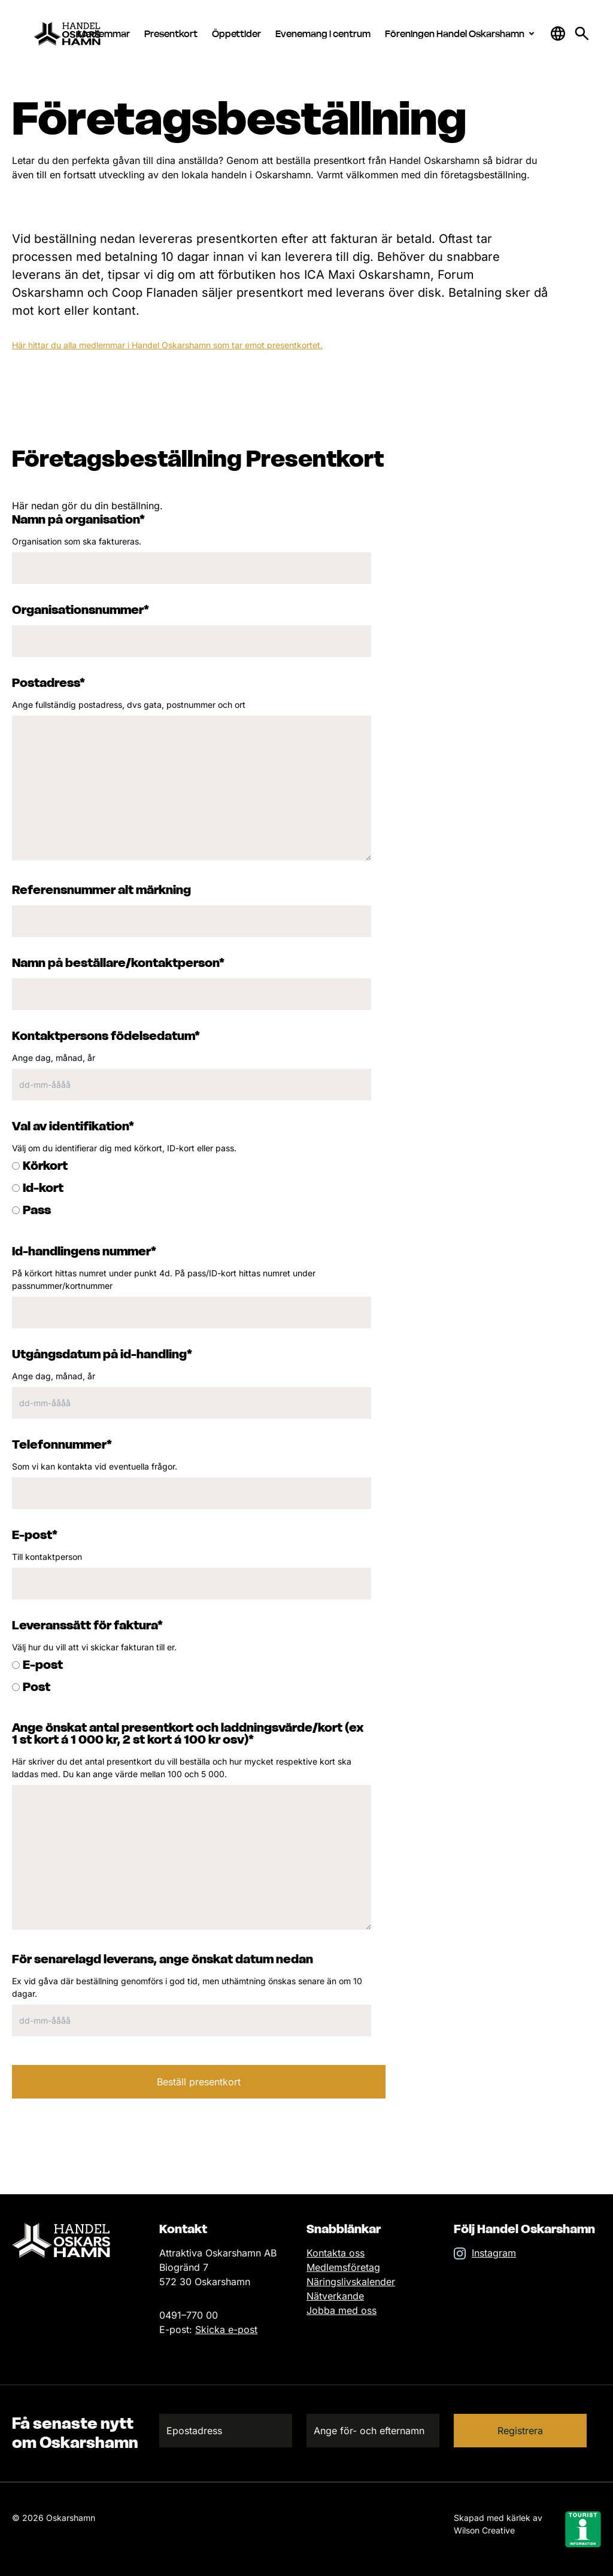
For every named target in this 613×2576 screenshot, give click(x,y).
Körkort (45, 1166)
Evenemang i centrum (323, 33)
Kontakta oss (335, 2253)
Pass (37, 1210)
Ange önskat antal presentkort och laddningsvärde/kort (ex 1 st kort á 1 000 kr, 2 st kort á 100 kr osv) (188, 1733)
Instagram (494, 2253)
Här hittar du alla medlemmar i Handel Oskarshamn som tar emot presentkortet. (167, 345)
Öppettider (236, 33)
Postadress (48, 683)
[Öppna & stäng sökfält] (558, 33)
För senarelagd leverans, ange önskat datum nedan (162, 1959)
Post (36, 1687)
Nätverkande (335, 2296)
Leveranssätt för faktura (87, 1625)
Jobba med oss (341, 2310)
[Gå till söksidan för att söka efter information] (581, 33)
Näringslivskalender (350, 2282)
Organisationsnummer (80, 610)
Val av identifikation (73, 1126)
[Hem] (77, 33)
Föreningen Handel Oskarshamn (462, 33)
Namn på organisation (78, 519)
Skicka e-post (226, 2329)
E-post (34, 1535)
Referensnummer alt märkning (101, 890)
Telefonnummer (62, 1444)
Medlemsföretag (343, 2267)
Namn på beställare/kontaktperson (118, 963)
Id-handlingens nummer (84, 1251)
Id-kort (43, 1188)
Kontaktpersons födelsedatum (106, 1036)
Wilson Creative (484, 2530)
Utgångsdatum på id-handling (102, 1354)
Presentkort (171, 33)
